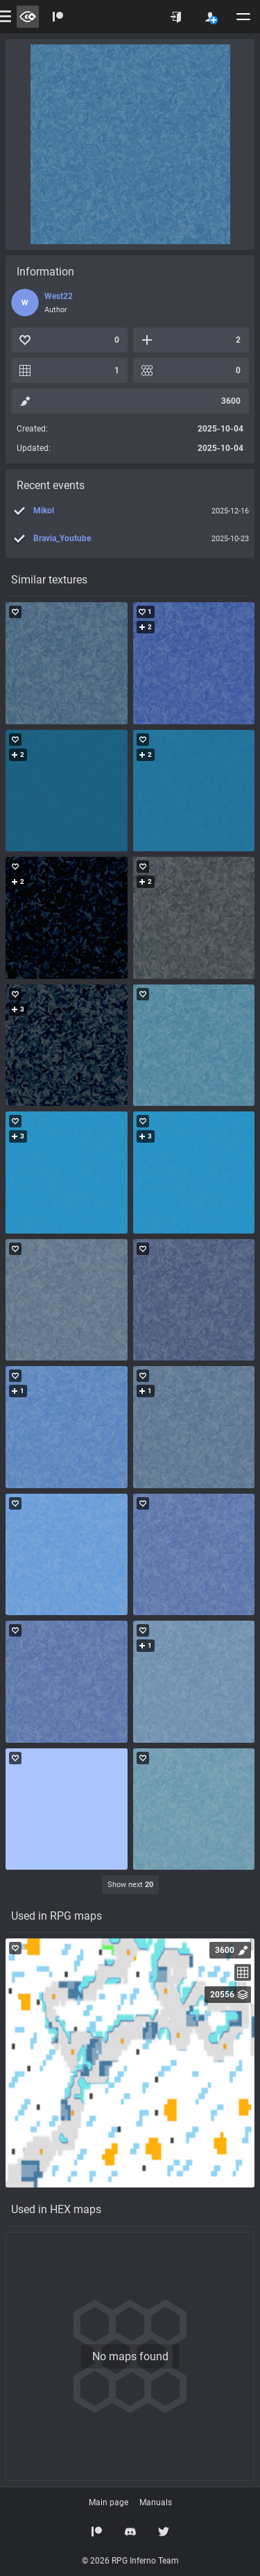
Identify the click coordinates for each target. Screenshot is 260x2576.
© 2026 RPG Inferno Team (130, 2561)
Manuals (155, 2502)
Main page (108, 2502)
